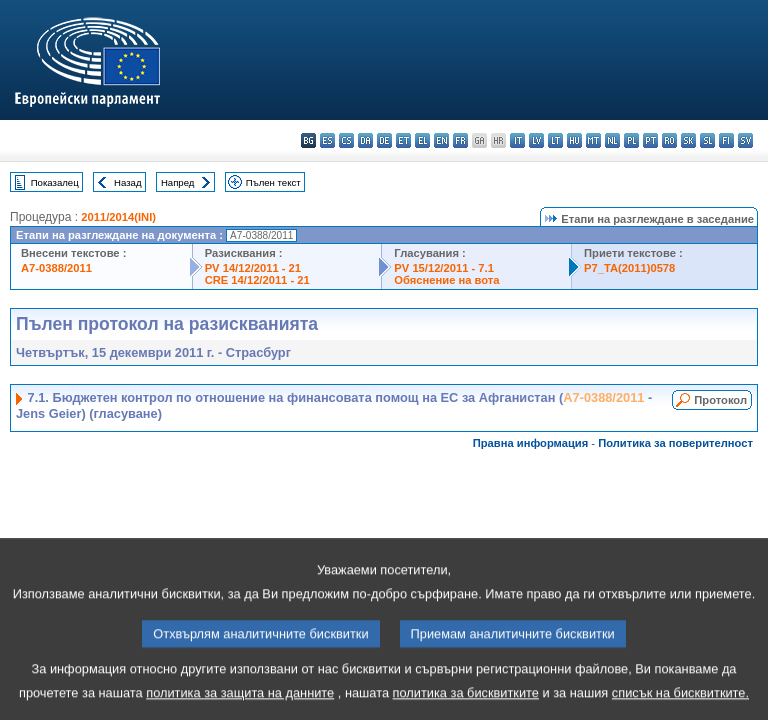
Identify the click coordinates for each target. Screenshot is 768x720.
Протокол (720, 400)
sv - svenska (745, 140)
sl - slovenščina (707, 140)
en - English (441, 140)
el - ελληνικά (422, 140)
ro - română (669, 140)
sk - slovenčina (688, 140)
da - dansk (365, 140)
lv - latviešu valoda (536, 140)
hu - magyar (574, 140)
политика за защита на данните (240, 705)
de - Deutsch (384, 140)
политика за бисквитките (466, 705)
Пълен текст (273, 182)
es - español (327, 140)
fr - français (460, 140)
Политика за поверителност (675, 443)
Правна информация (531, 443)
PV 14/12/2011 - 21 (253, 268)
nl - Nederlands (612, 140)
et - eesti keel (403, 140)
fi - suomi (726, 140)
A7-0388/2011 (56, 268)
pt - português (650, 140)
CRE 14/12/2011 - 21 (257, 280)
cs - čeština (346, 140)
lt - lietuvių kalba (555, 140)
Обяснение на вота (446, 280)
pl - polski (631, 140)
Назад (128, 182)
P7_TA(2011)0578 (629, 268)
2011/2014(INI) (118, 217)
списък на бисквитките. (680, 705)
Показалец (55, 182)
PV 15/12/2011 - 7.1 (444, 268)
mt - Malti (593, 140)
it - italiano (517, 140)
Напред (178, 182)
